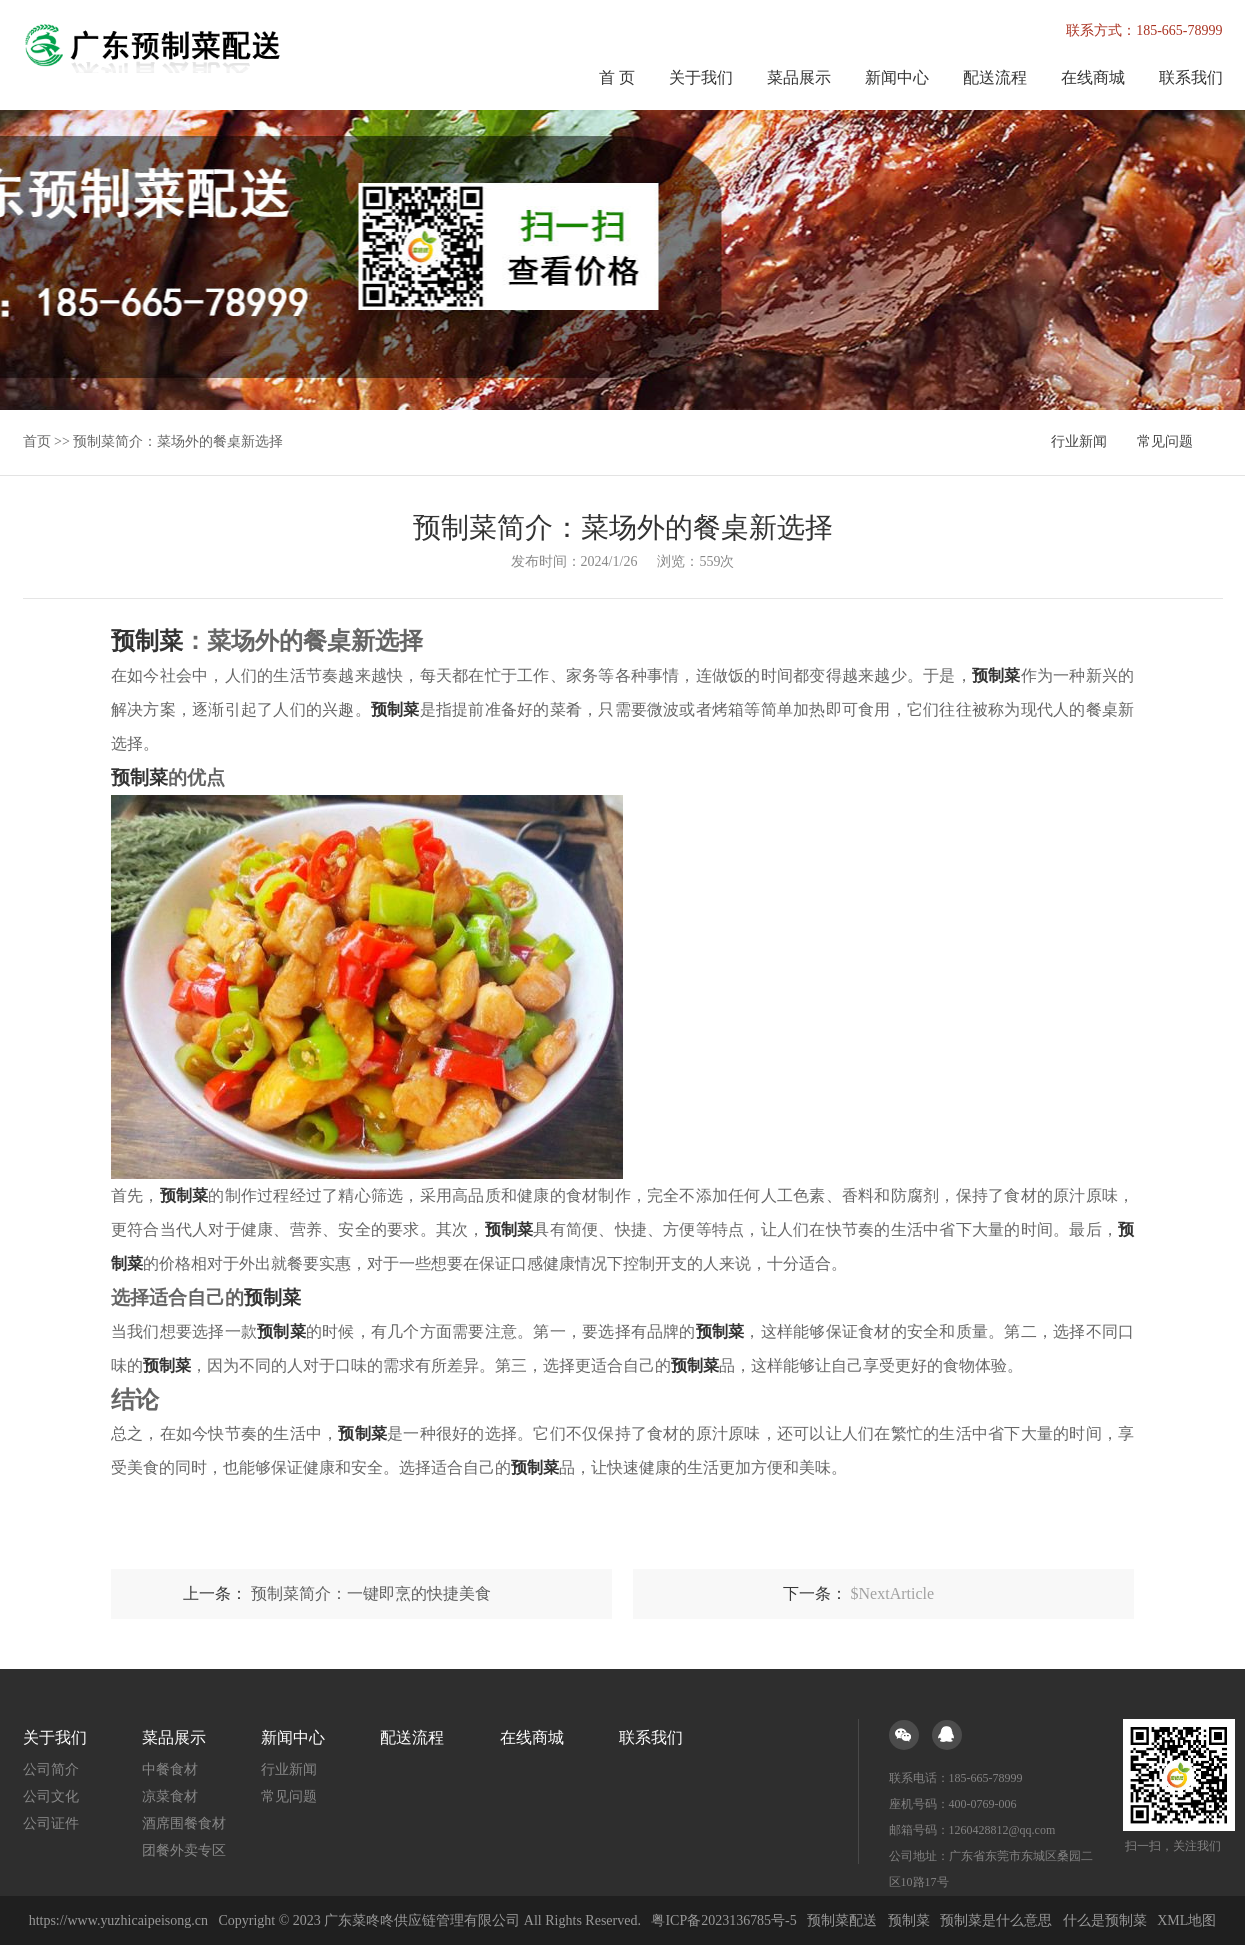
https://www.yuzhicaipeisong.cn (119, 1919)
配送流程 (995, 77)
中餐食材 (170, 1768)
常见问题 (1165, 441)
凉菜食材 (170, 1795)
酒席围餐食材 (184, 1822)
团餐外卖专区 (184, 1849)
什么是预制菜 (1105, 1919)
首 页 (617, 77)
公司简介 (51, 1768)
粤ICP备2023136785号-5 (723, 1919)
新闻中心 (897, 77)
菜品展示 (799, 77)
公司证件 (51, 1822)
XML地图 (1186, 1919)
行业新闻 (1079, 441)
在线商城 (1093, 77)
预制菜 (909, 1919)
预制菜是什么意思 (996, 1919)
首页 (37, 441)
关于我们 (701, 77)
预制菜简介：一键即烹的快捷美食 (371, 1592)
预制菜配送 (842, 1919)
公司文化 (51, 1795)
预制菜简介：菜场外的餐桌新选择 (178, 441)
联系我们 (1191, 77)
